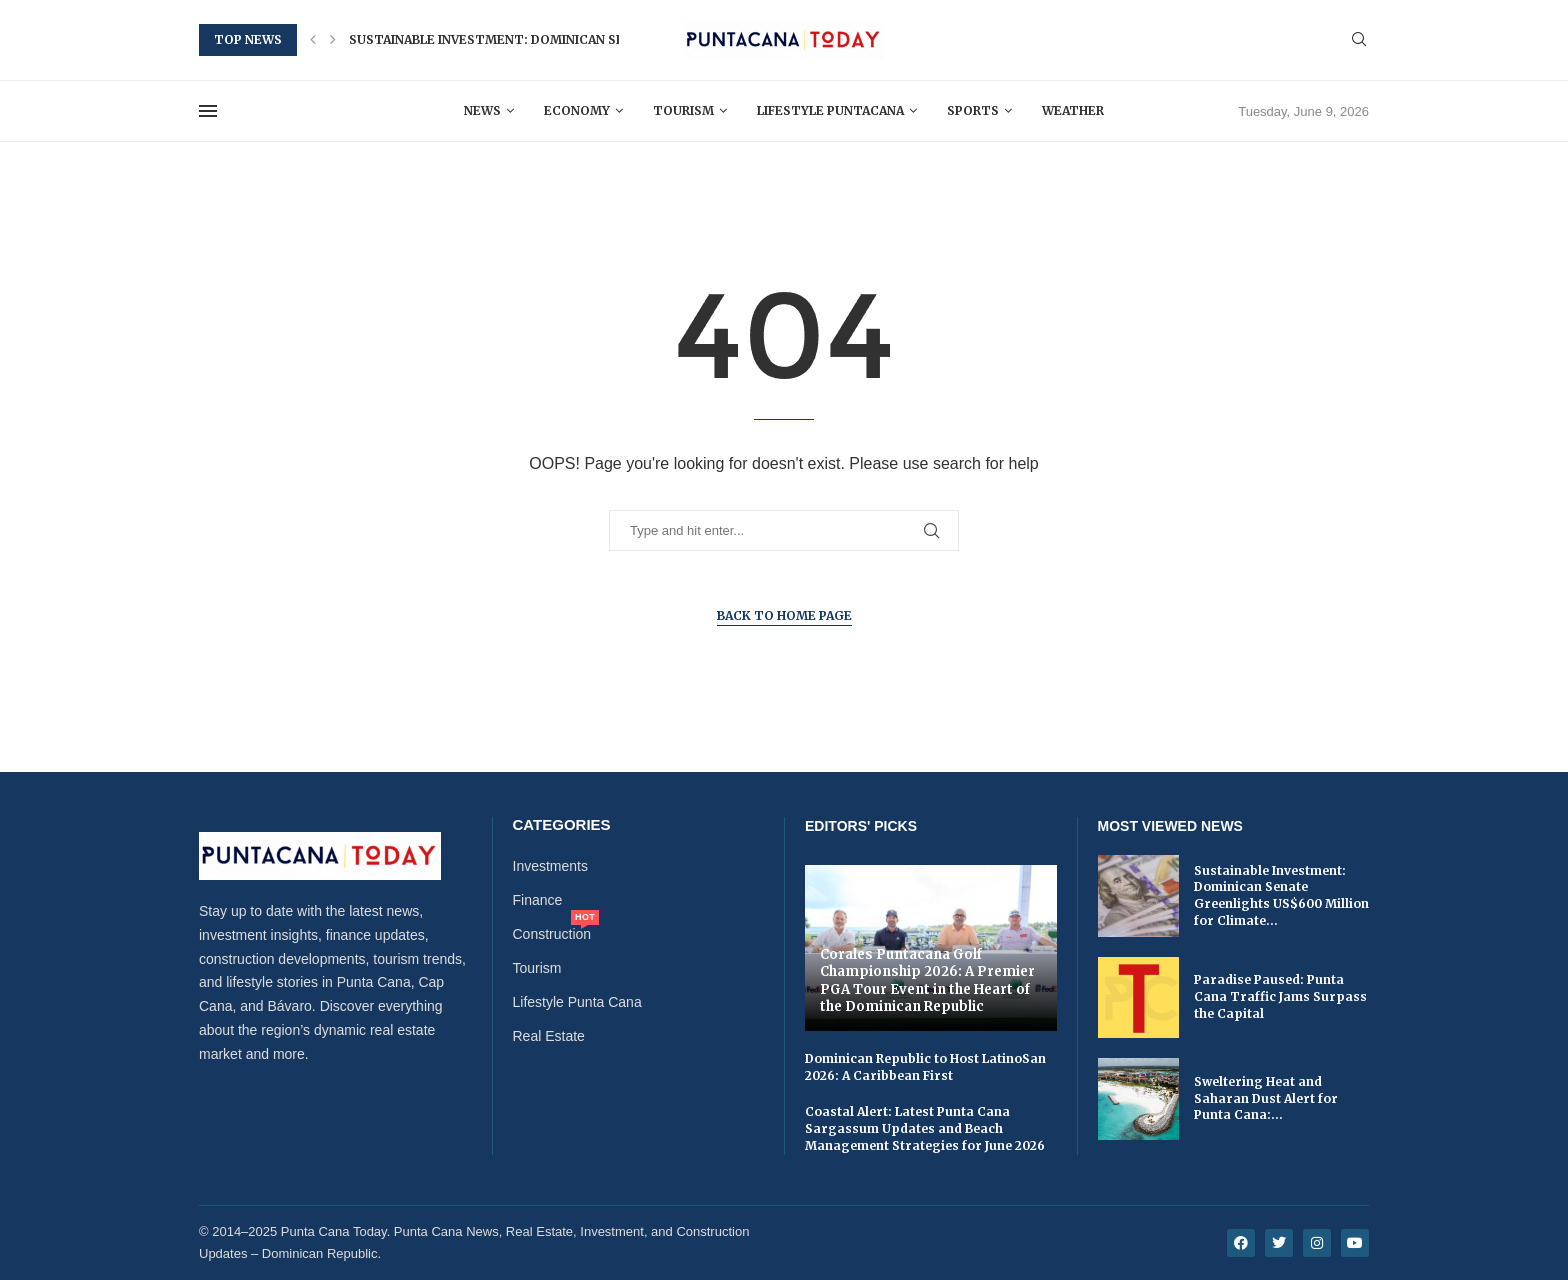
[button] (313, 40)
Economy (577, 110)
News (482, 110)
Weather (1073, 110)
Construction (552, 934)
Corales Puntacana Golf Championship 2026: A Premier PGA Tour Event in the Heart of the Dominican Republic (927, 981)
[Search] (1359, 40)
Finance (538, 900)
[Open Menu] (208, 111)
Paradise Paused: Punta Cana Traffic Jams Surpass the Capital (1280, 996)
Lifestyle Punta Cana (577, 1002)
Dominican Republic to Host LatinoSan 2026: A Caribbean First (925, 1067)
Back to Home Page (784, 615)
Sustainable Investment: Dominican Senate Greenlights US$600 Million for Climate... (1281, 895)
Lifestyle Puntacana (830, 110)
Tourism (683, 110)
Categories (562, 824)
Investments (550, 866)
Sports (973, 110)
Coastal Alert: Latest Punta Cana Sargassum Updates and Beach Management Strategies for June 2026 (925, 1128)
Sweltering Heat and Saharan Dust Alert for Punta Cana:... (1266, 1098)
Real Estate (549, 1036)
